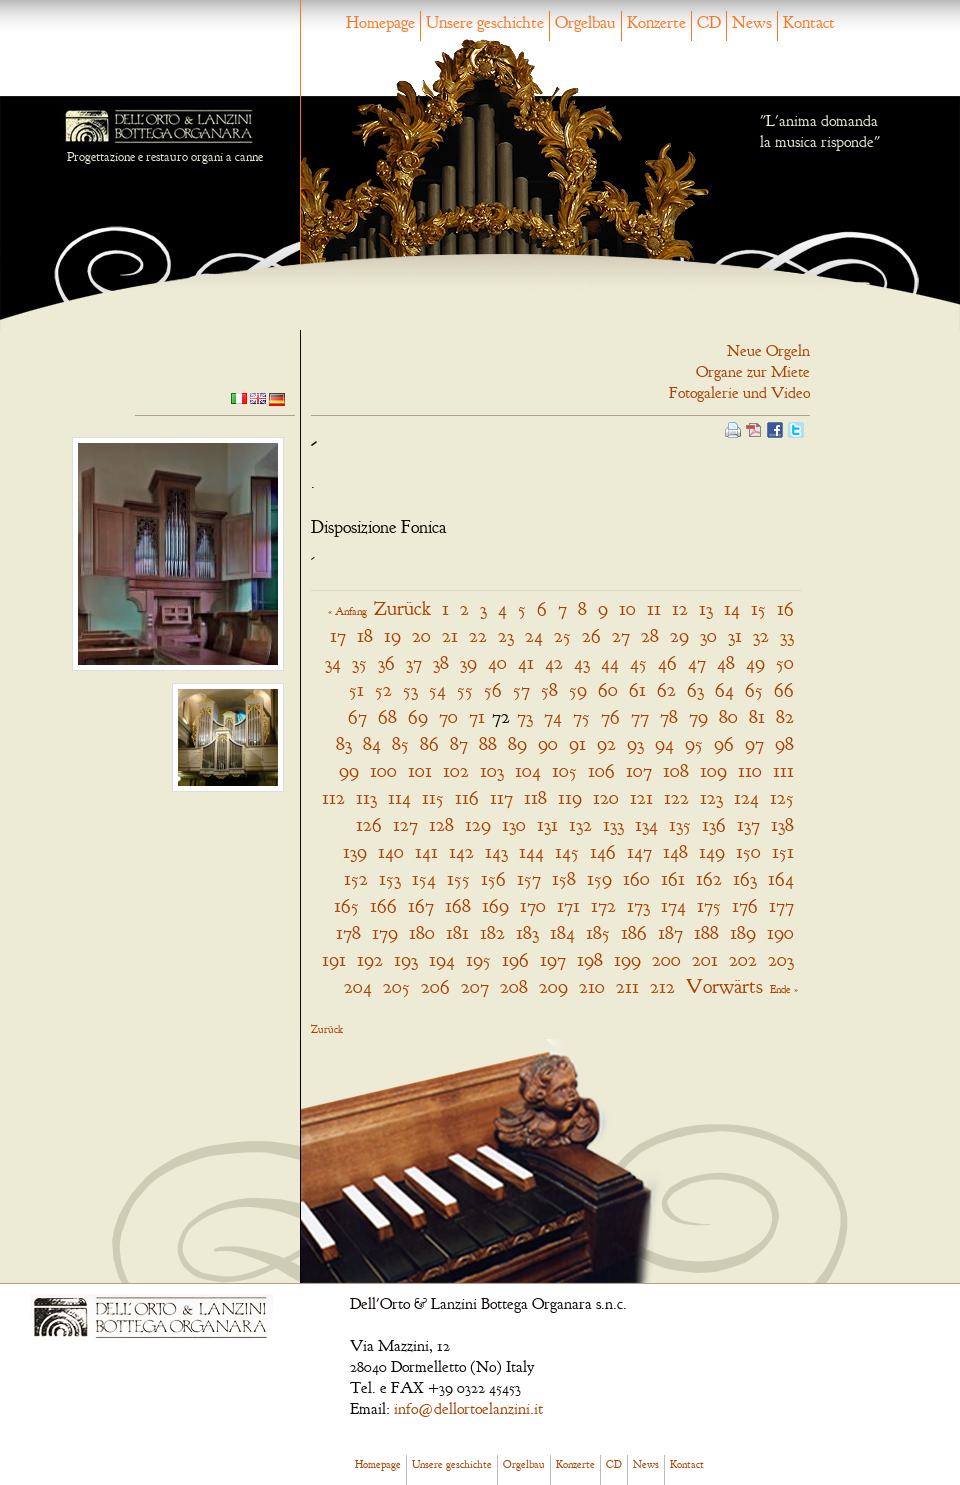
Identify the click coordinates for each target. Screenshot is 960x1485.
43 (582, 662)
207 (475, 986)
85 (400, 743)
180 (422, 932)
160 (636, 878)
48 (726, 662)
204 (358, 986)
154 (424, 878)
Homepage (380, 22)
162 (709, 878)
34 (333, 662)
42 (554, 662)
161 (673, 878)
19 (392, 635)
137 (748, 824)
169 (495, 905)
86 (429, 743)
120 (606, 797)
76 (610, 716)
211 (627, 986)
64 (724, 689)
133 (613, 824)
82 (785, 716)
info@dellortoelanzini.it (468, 1409)
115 (433, 797)
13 (706, 608)
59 (578, 689)
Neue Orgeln (768, 351)
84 (372, 743)
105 (564, 770)
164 (781, 878)
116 (467, 797)
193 (406, 959)
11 (654, 608)
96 (724, 743)
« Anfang (347, 611)
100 (383, 770)
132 (580, 824)
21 (450, 635)
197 (553, 959)
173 (638, 905)
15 (758, 608)
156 (493, 878)
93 (635, 743)
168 (458, 905)
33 (787, 635)
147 (639, 851)
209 (553, 986)
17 (338, 635)
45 (638, 662)
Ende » (784, 989)
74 (553, 716)
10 (627, 608)
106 (601, 770)
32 (761, 635)
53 (410, 689)
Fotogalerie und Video (739, 393)
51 (356, 689)
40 (497, 662)
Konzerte (656, 22)
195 (478, 959)
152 (356, 878)
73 (525, 716)
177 (781, 905)
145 (567, 851)
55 (465, 689)
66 (784, 689)
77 (640, 716)
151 (783, 851)
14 (732, 608)
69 (418, 716)
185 (598, 932)
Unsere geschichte (485, 22)
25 (562, 635)
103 (492, 770)
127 (405, 824)
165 (346, 905)
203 (781, 959)
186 (634, 932)
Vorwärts (724, 986)
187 (670, 932)
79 (698, 716)
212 (662, 986)
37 (414, 662)
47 (697, 662)
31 (735, 635)
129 (478, 824)
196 (515, 959)
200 (666, 959)
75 (581, 716)
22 (478, 635)
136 (714, 824)
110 (750, 770)
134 (646, 824)
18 (365, 635)
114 (399, 797)
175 (709, 905)
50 (785, 662)
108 (676, 770)
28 (650, 635)
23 (506, 635)
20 (421, 635)
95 (694, 743)
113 (366, 797)
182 (492, 932)
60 (608, 689)
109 (713, 770)
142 (461, 851)
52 (383, 689)
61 (637, 689)
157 (529, 878)
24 (534, 635)
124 (746, 797)
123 (711, 797)
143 (496, 851)
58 (549, 689)
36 (386, 662)
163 (745, 878)
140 (391, 851)
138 (782, 824)
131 (547, 824)
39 (468, 662)
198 (590, 959)
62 (666, 689)
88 (488, 743)
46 (667, 662)
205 (396, 986)
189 (743, 932)
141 (426, 851)
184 (562, 932)
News (752, 22)
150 (748, 851)
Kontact (809, 22)
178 (348, 932)
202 (743, 959)
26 (591, 635)
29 (679, 635)
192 (370, 959)
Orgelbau (585, 22)
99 (349, 770)
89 (517, 743)
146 (603, 851)
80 (728, 716)
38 (441, 662)
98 (784, 743)
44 (610, 662)
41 (526, 662)
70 (448, 716)
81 (757, 716)
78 (669, 716)
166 (383, 905)
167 (421, 905)
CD (709, 22)
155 (458, 878)
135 (680, 824)
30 (708, 635)
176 (745, 905)
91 (577, 743)
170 (533, 905)
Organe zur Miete (753, 372)
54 (437, 689)
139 (355, 851)
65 (754, 689)
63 (695, 689)
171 (568, 905)
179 (385, 932)
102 (456, 770)
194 (442, 959)
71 (477, 716)
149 (712, 851)
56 (493, 689)
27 (621, 635)
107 (639, 770)
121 (641, 797)
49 (755, 662)
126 (369, 824)
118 (535, 797)
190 (780, 932)
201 (705, 959)
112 (333, 797)
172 (603, 905)
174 (673, 905)
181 (457, 932)
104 (528, 770)
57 (521, 689)
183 (527, 932)
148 (675, 851)
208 (514, 986)
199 (627, 959)
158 (564, 878)
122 (676, 797)
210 (592, 986)
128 (441, 824)
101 (420, 770)
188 (706, 932)
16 (785, 608)
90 (548, 743)
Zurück (402, 608)
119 (570, 797)
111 (783, 770)
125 (782, 797)
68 (387, 716)
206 (435, 986)
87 (459, 743)
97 (754, 743)
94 (664, 743)
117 (501, 797)
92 (606, 743)
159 (599, 878)
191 (334, 959)
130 (514, 824)
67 (357, 716)
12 (680, 608)
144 (531, 851)
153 (390, 878)
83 (344, 743)
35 (359, 662)
